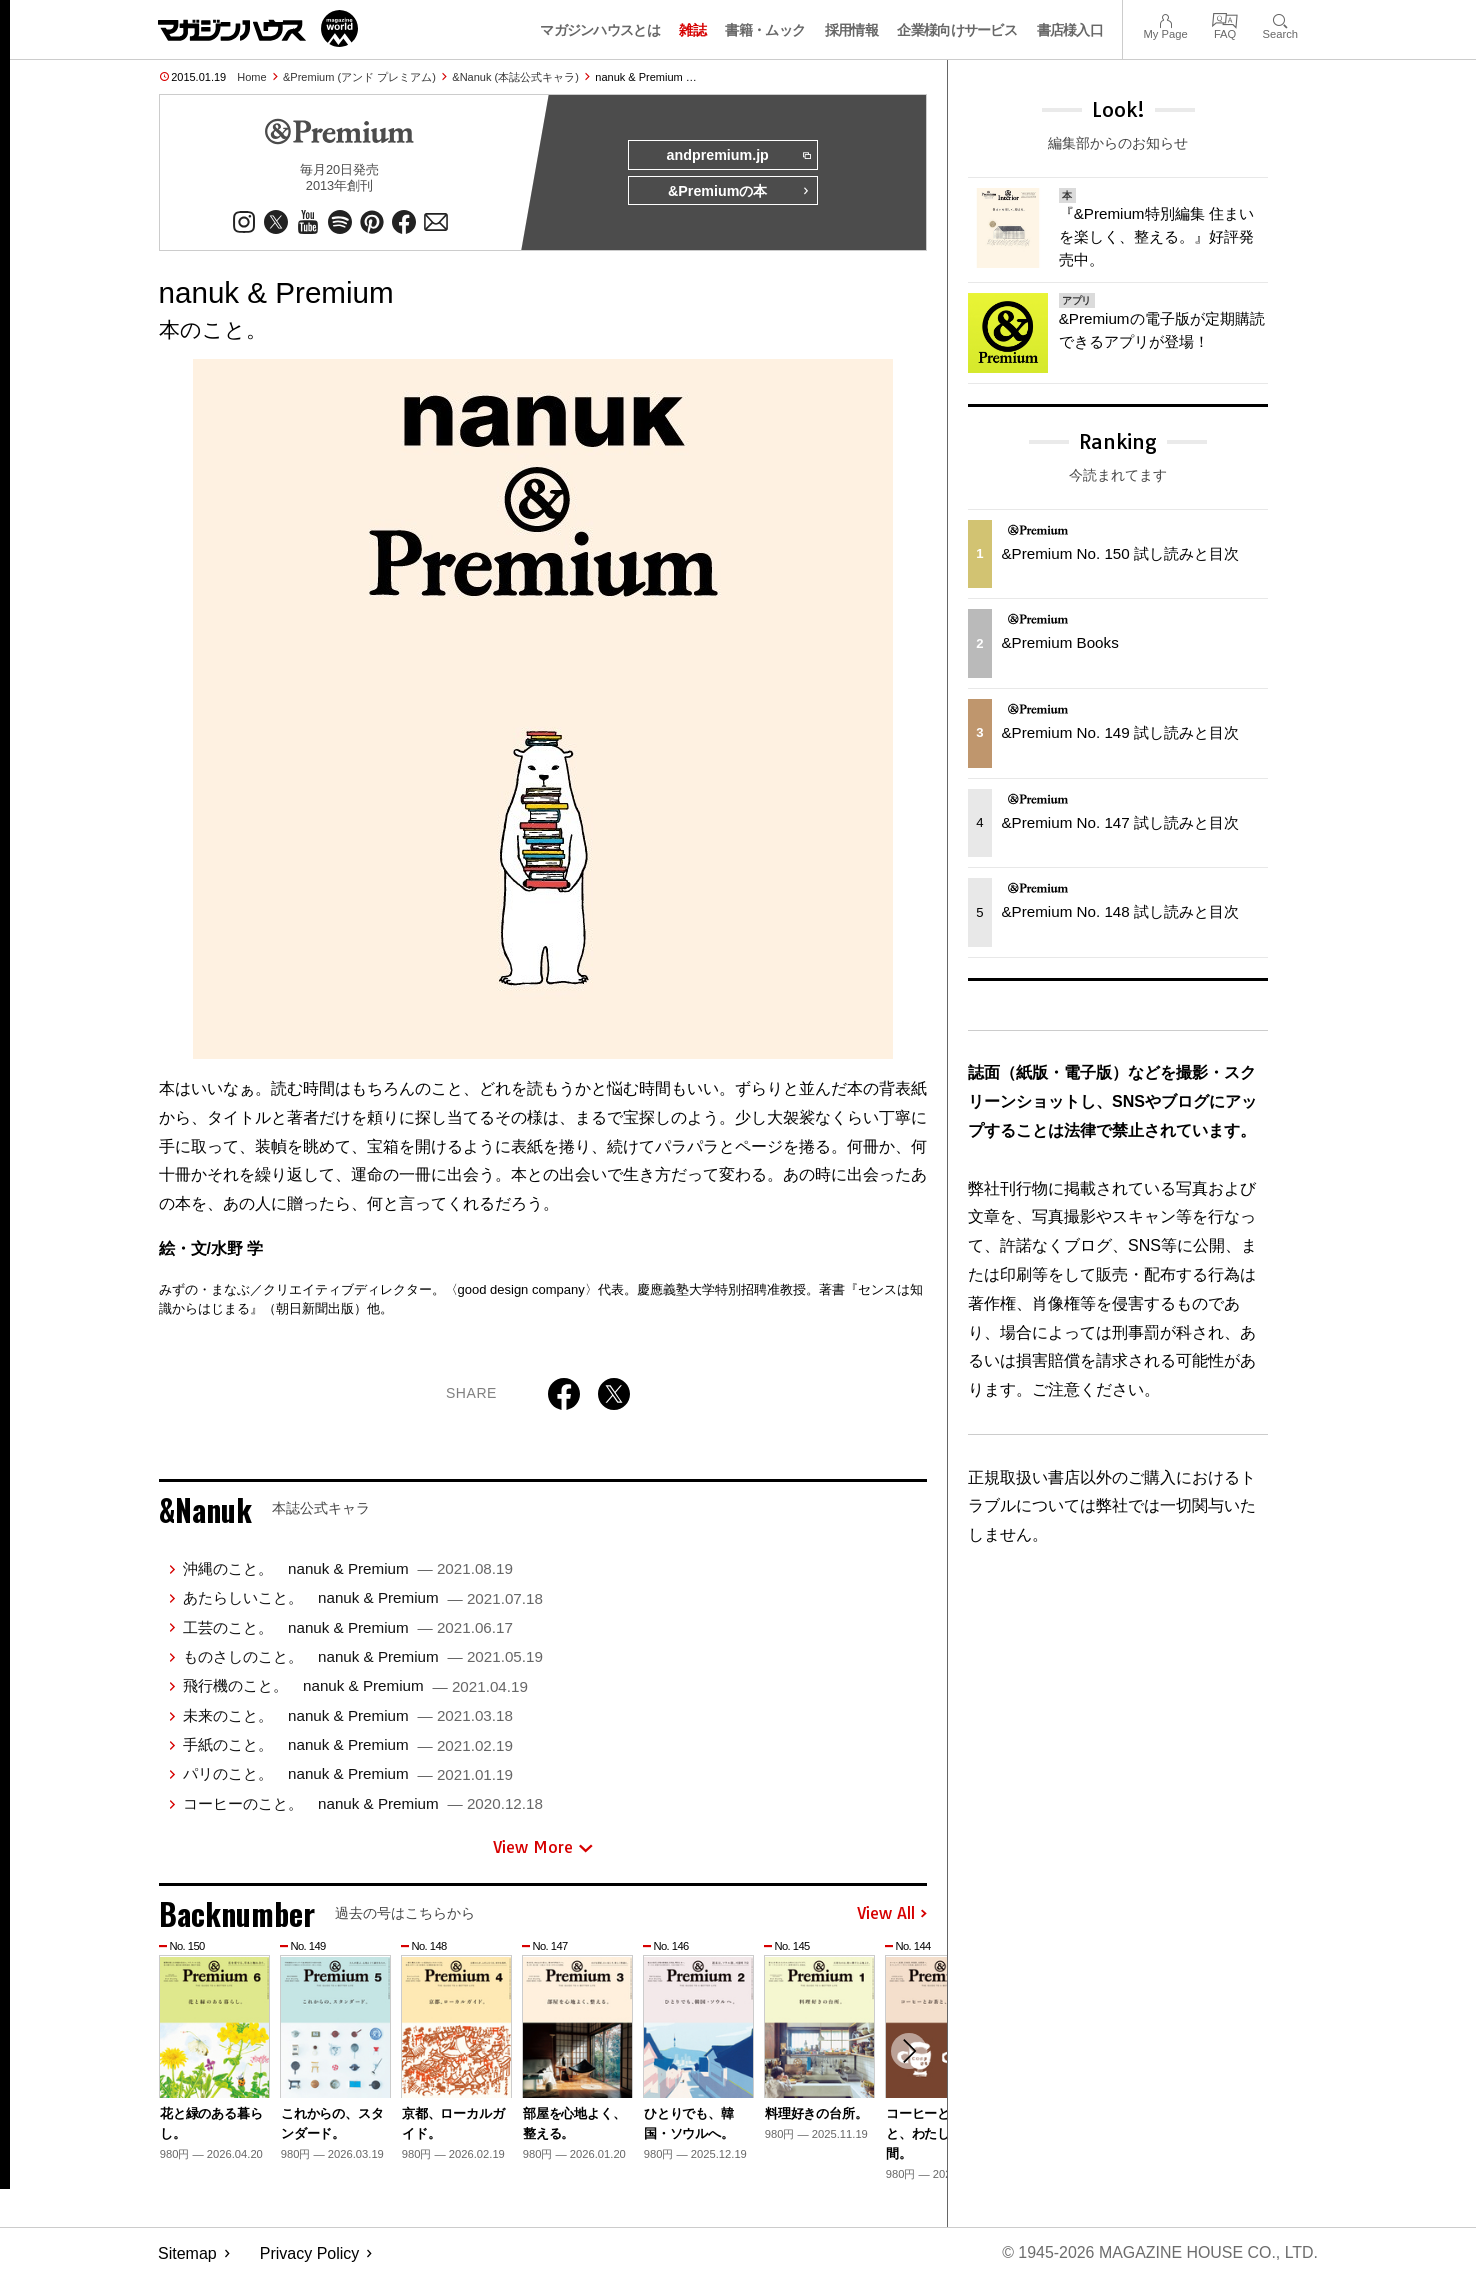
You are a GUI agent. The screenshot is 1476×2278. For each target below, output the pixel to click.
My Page (1165, 18)
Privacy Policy (310, 2253)
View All (892, 1914)
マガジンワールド (258, 28)
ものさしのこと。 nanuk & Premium (363, 1656)
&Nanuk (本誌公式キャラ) (515, 77)
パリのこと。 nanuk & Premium (348, 1774)
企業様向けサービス (957, 30)
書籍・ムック (765, 30)
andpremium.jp (737, 156)
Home (251, 77)
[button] (909, 2052)
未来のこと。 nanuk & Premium (348, 1715)
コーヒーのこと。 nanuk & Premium (363, 1803)
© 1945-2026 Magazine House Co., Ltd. (1159, 2253)
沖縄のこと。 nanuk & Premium (348, 1568)
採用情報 (851, 30)
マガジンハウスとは (600, 30)
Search (1280, 18)
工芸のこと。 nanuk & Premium (348, 1627)
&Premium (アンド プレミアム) (359, 77)
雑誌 (692, 30)
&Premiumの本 (739, 192)
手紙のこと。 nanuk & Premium (348, 1744)
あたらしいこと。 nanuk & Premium (363, 1598)
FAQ (1225, 18)
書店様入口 (1070, 30)
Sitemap (187, 2253)
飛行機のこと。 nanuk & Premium (355, 1686)
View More (543, 1848)
